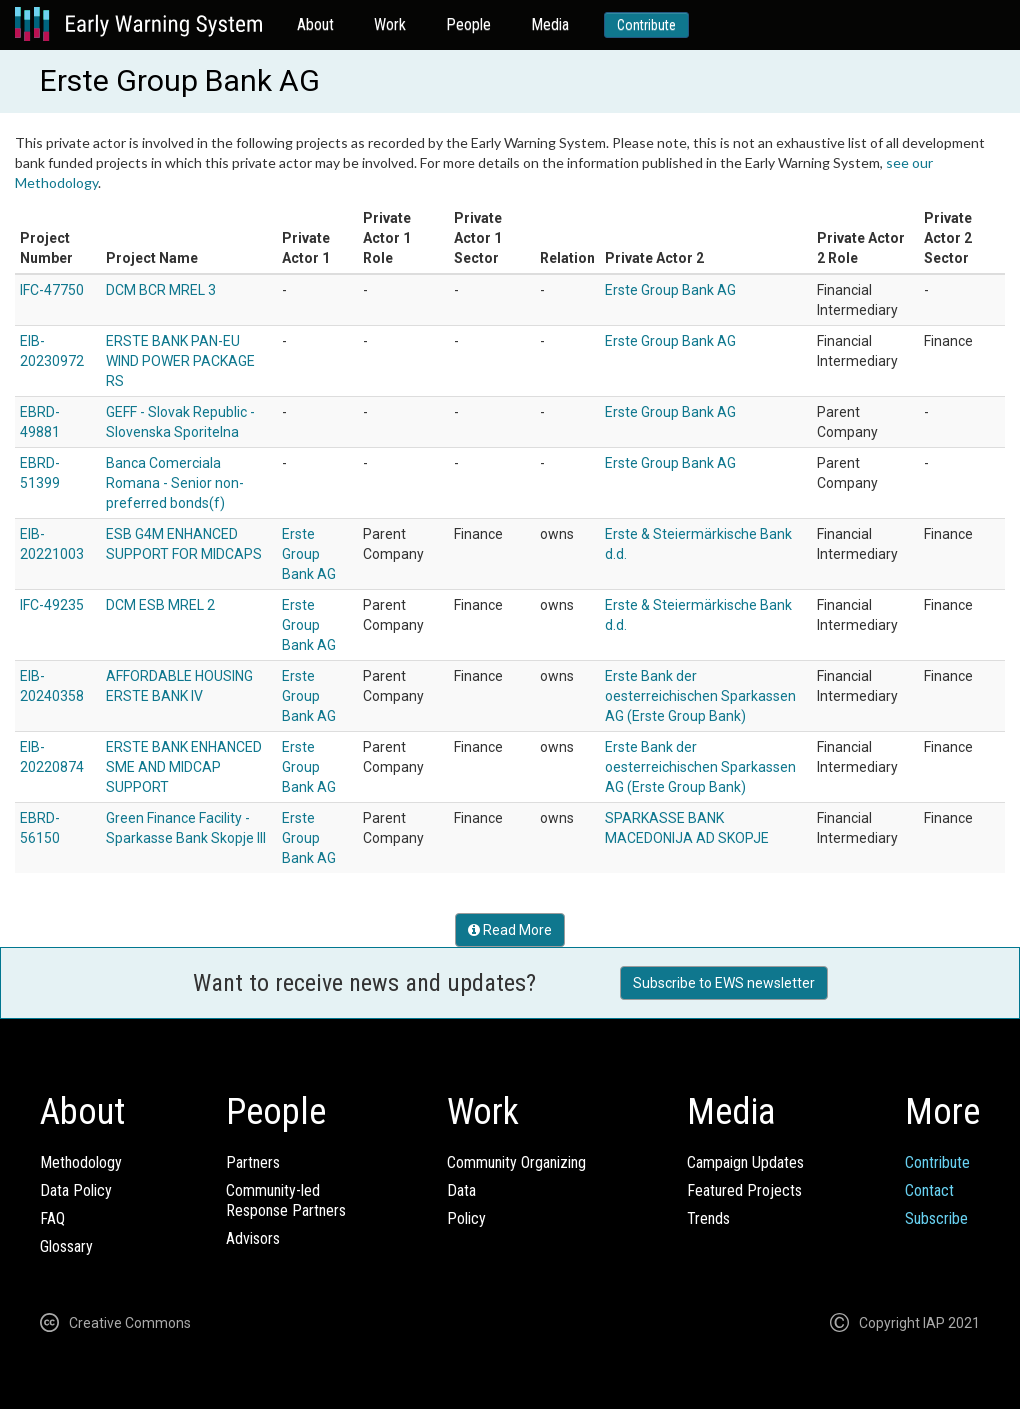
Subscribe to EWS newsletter (724, 983)
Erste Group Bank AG (670, 290)
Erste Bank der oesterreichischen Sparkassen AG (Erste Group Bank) (700, 696)
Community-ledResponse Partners (286, 1200)
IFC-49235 (52, 605)
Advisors (253, 1238)
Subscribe (936, 1218)
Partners (253, 1162)
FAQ (52, 1218)
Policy (466, 1218)
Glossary (66, 1246)
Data (461, 1190)
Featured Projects (744, 1190)
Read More (510, 930)
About (315, 24)
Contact (929, 1190)
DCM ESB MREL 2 (160, 605)
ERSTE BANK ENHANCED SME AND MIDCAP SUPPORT (184, 767)
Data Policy (76, 1190)
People (468, 24)
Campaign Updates (745, 1162)
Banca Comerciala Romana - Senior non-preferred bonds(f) (175, 483)
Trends (708, 1218)
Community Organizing (516, 1162)
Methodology (81, 1162)
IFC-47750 (52, 290)
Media (550, 24)
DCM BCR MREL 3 (161, 290)
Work (390, 24)
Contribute (646, 25)
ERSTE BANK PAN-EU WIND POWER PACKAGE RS (180, 361)
